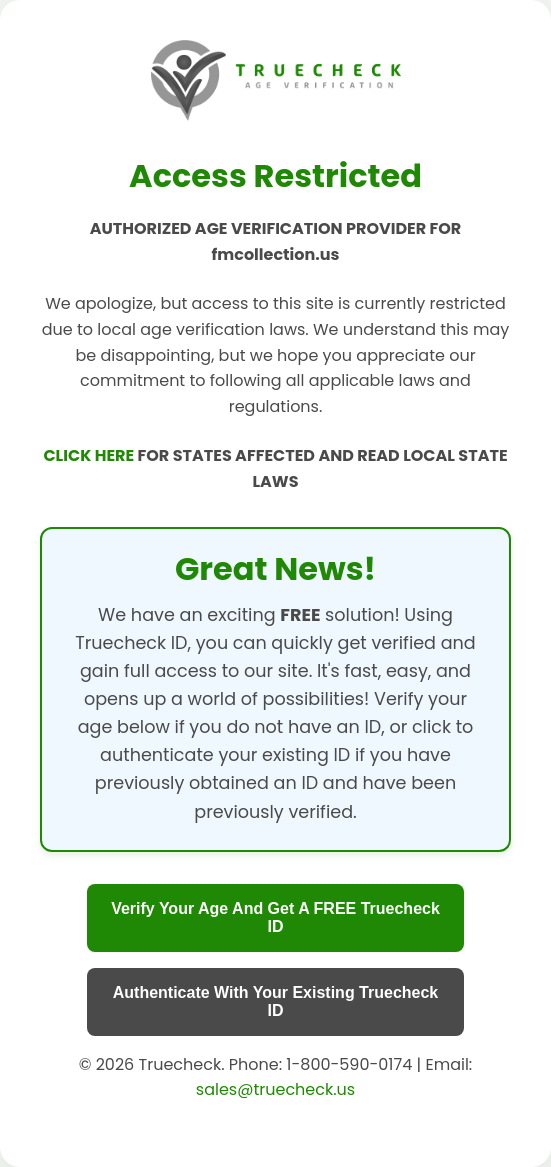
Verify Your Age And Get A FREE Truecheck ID (275, 917)
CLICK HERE (90, 455)
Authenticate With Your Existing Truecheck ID (276, 1001)
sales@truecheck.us (275, 1089)
